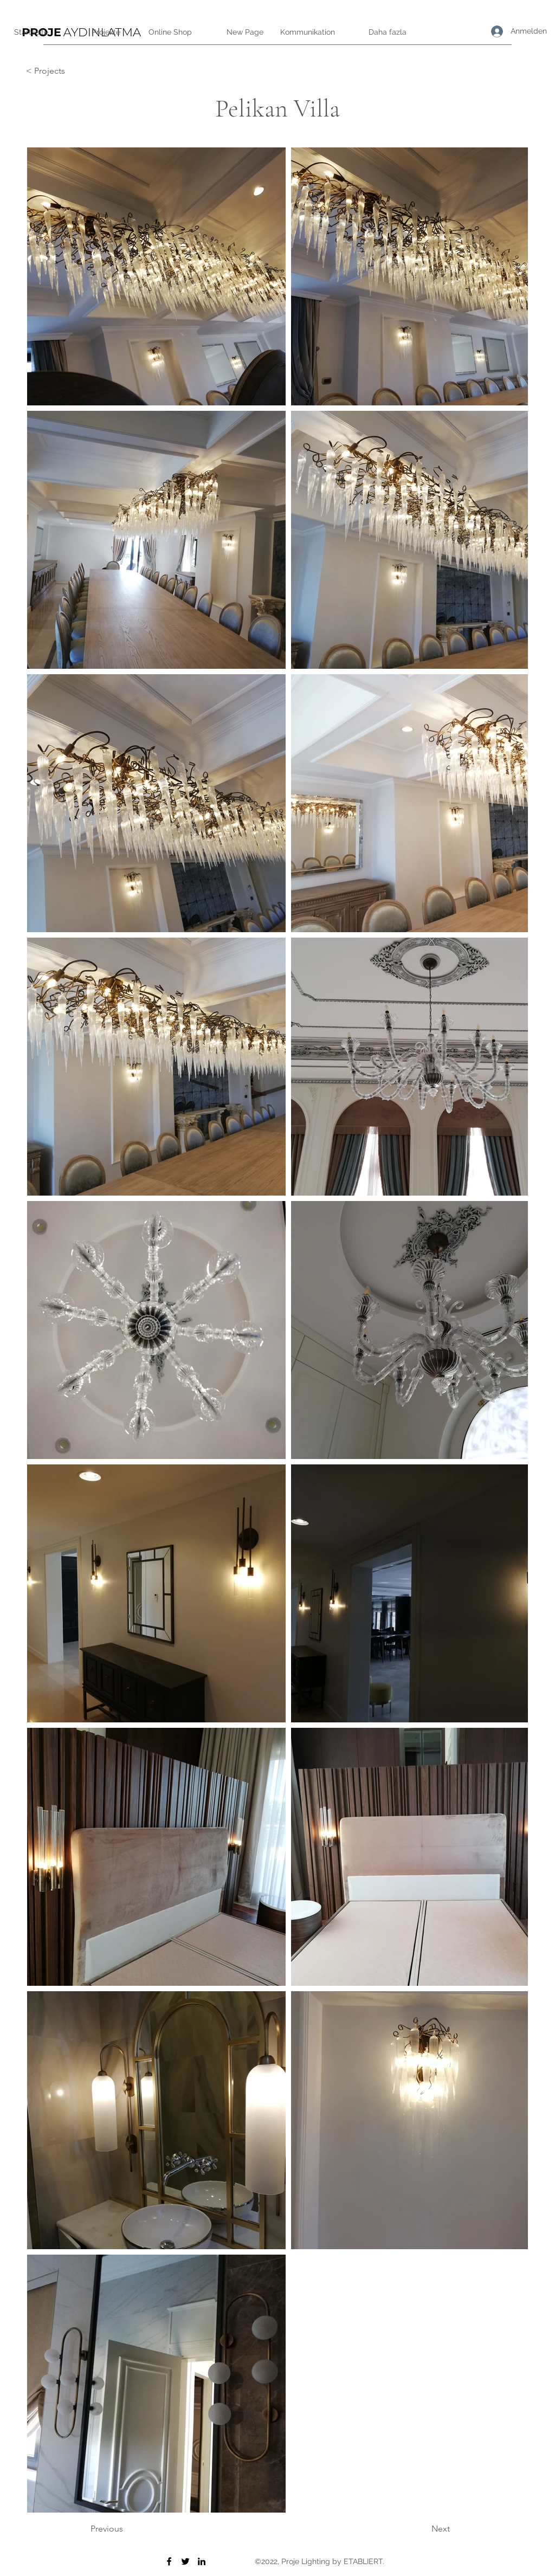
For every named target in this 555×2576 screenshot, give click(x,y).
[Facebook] (169, 2561)
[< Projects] (62, 71)
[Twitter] (185, 2561)
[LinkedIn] (201, 2561)
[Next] (423, 2529)
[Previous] (126, 2529)
